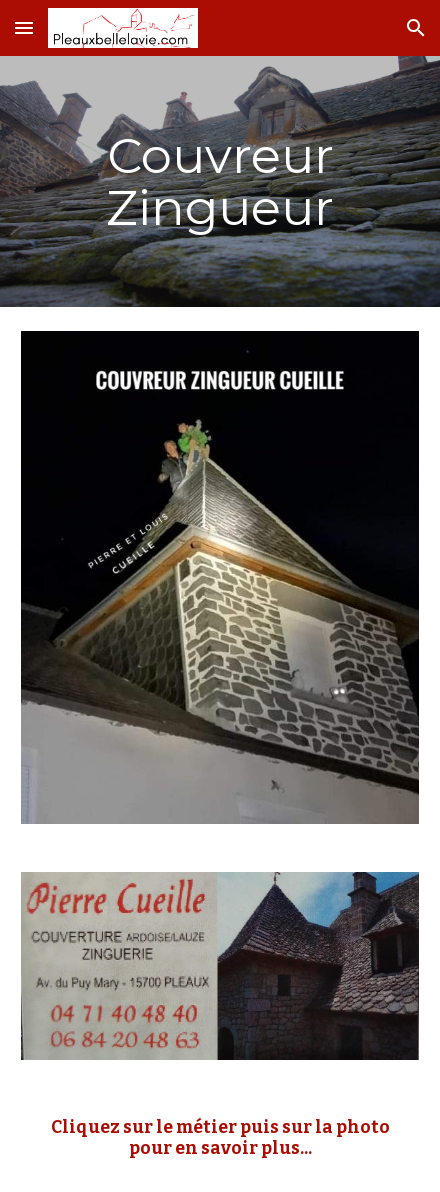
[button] (24, 27)
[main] (220, 181)
